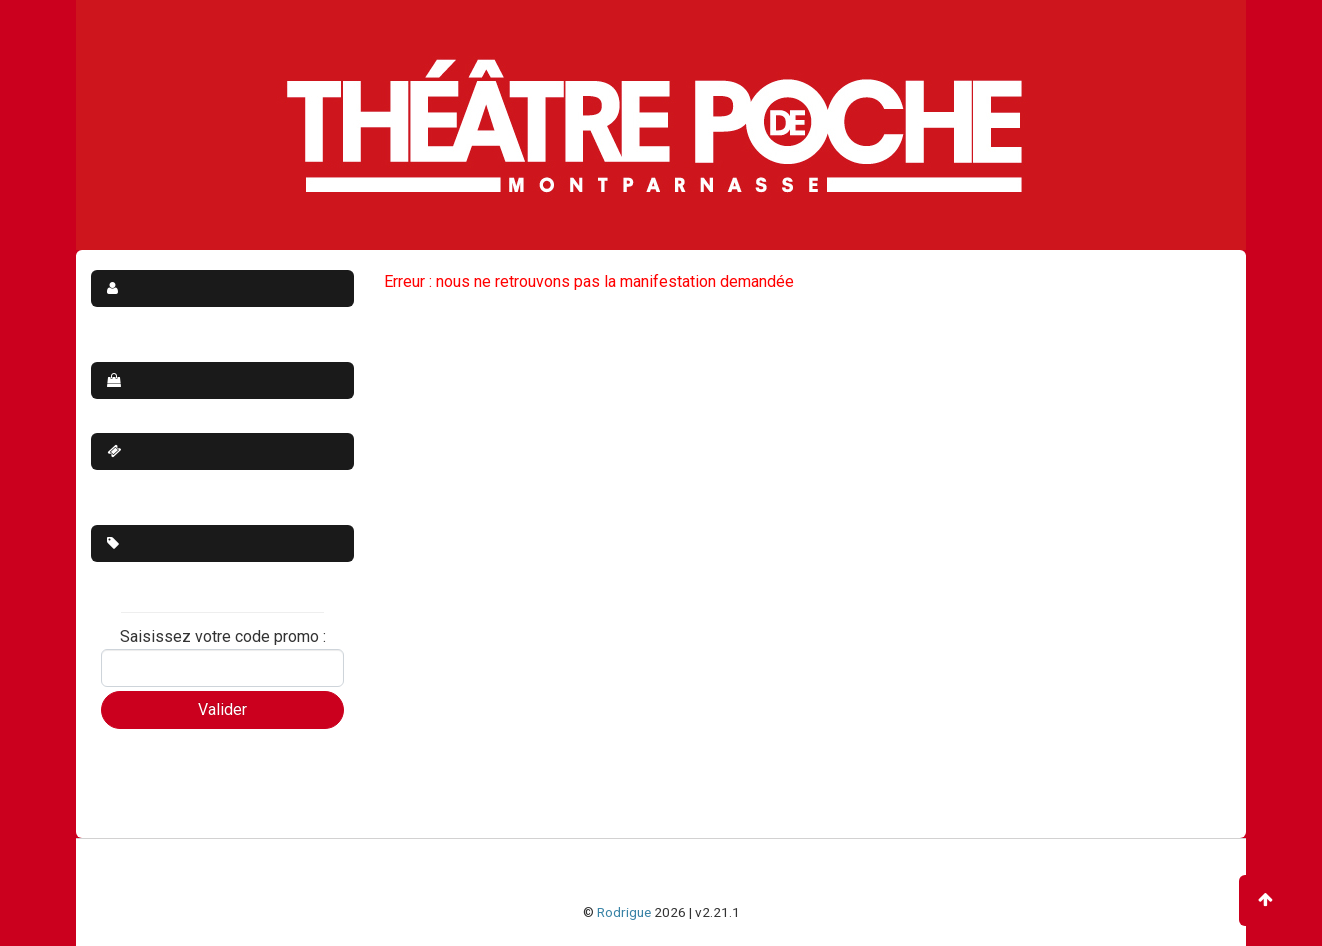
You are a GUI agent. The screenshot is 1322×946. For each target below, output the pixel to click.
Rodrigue (624, 912)
